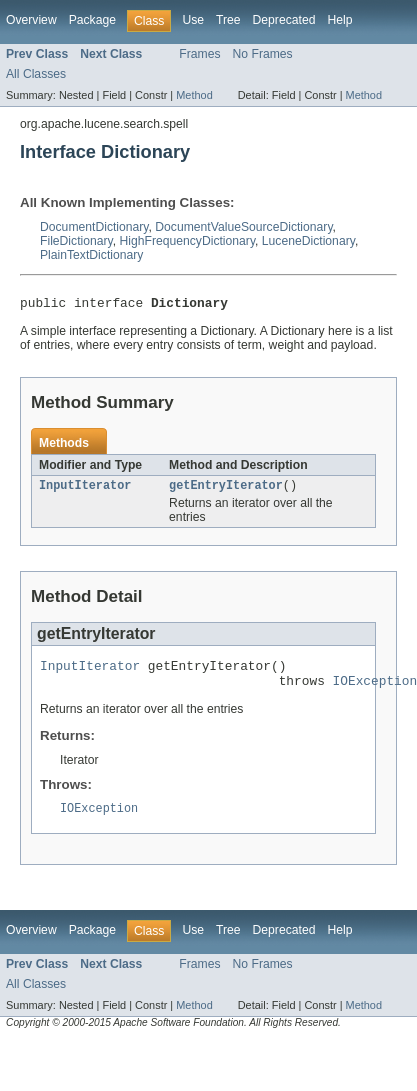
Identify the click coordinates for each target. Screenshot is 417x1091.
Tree (228, 20)
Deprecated (284, 20)
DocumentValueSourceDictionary (243, 227)
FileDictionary (76, 241)
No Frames (263, 54)
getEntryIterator (226, 490)
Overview (31, 20)
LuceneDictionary (308, 241)
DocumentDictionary (94, 227)
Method (194, 95)
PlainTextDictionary (91, 255)
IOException (99, 821)
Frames (199, 54)
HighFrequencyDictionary (188, 241)
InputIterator (85, 490)
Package (92, 20)
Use (193, 20)
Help (339, 20)
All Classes (36, 74)
